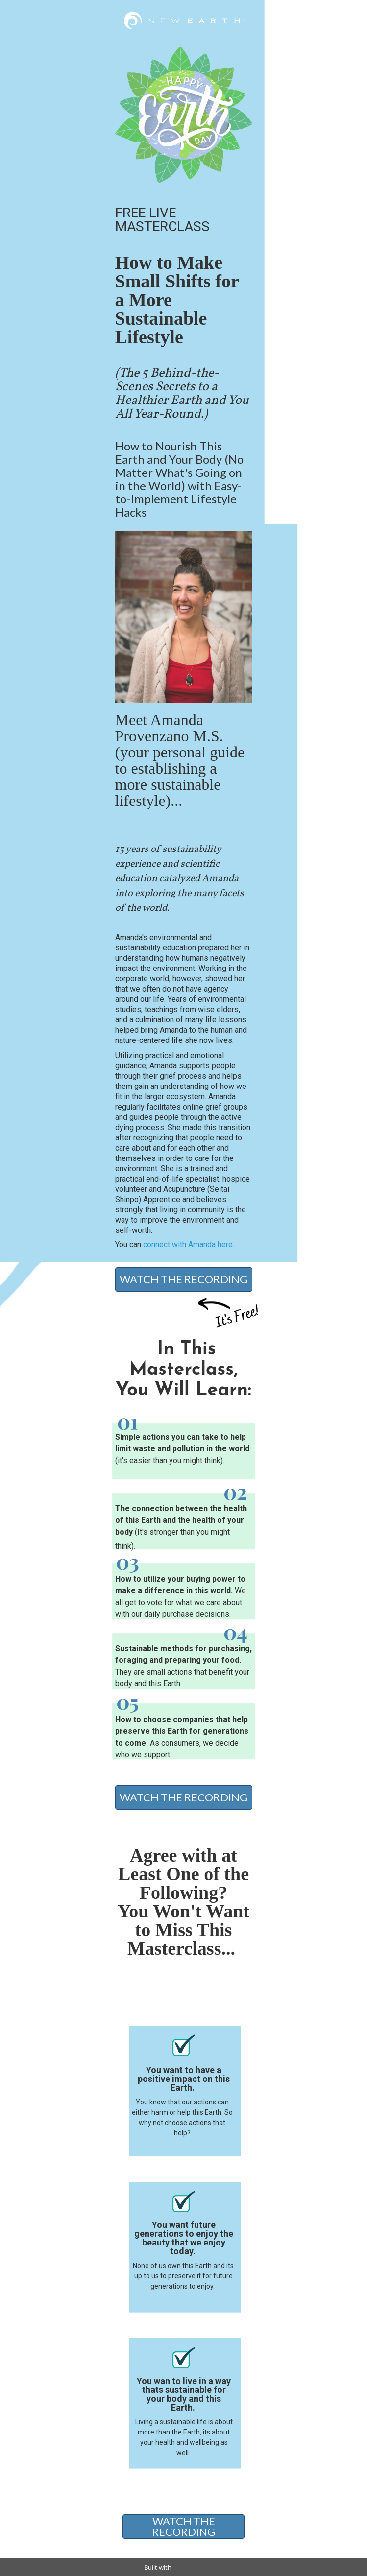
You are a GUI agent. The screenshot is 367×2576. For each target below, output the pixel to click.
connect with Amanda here (188, 1244)
